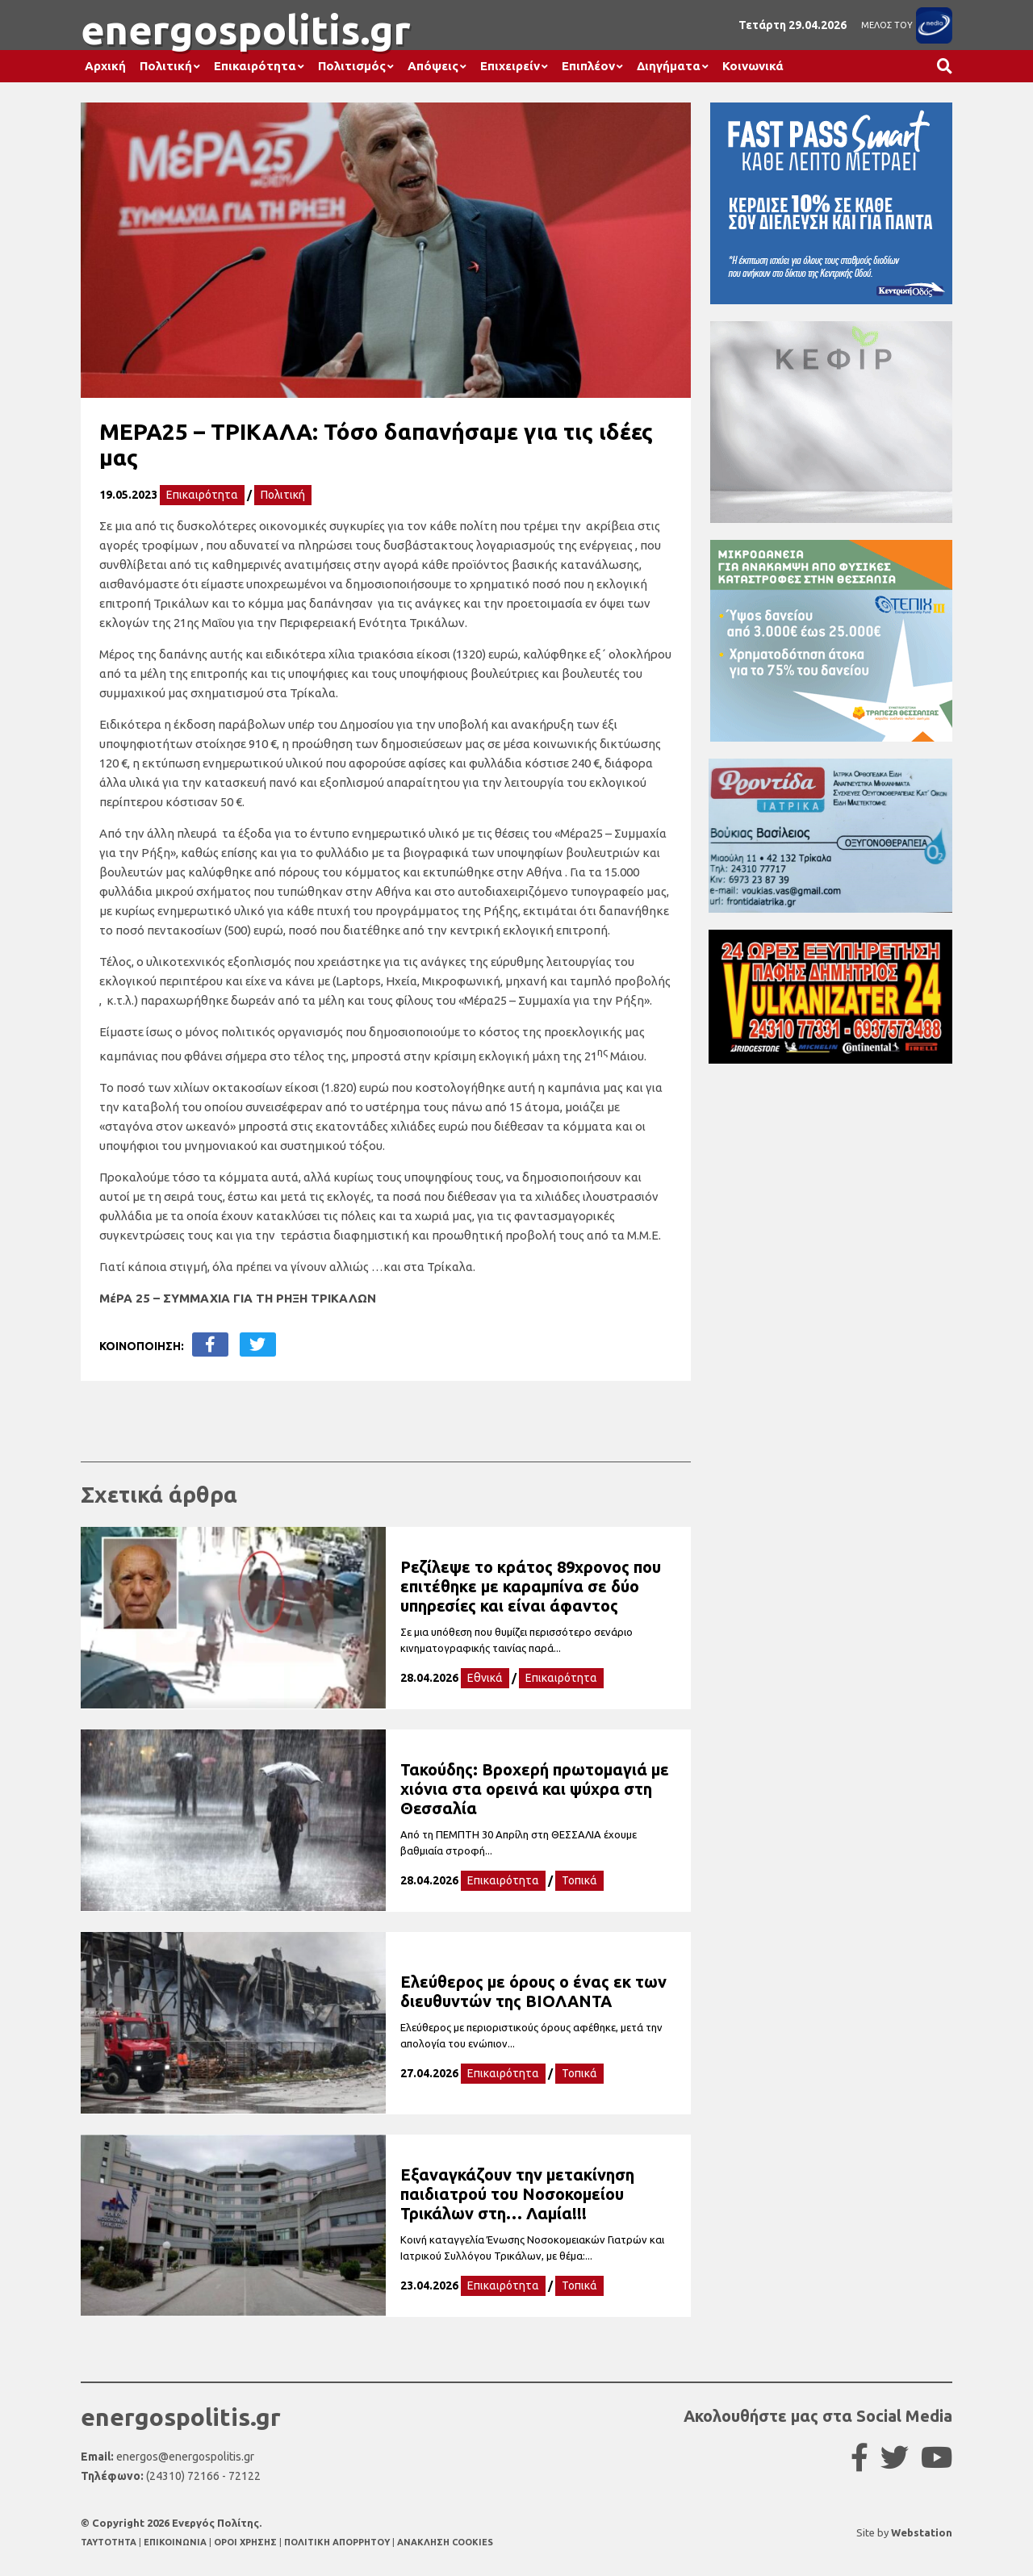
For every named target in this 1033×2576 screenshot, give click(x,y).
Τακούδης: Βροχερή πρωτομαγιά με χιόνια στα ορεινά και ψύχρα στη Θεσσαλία (534, 1788)
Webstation (921, 2532)
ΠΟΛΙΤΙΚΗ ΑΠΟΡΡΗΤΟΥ (337, 2542)
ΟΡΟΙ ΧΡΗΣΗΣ (246, 2542)
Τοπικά (579, 1880)
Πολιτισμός (352, 66)
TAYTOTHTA (110, 2542)
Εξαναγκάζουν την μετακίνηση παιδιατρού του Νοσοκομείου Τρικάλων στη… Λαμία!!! (517, 2194)
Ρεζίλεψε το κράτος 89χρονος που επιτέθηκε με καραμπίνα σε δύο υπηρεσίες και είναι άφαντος (530, 1586)
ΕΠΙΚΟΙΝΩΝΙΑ (176, 2542)
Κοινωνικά (753, 66)
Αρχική (105, 66)
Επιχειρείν (510, 66)
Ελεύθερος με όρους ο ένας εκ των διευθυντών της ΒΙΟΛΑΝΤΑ (533, 1991)
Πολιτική (166, 66)
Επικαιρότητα (255, 66)
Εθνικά (485, 1677)
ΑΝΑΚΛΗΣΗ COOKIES (445, 2542)
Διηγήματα (669, 66)
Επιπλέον (588, 66)
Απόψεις (433, 66)
